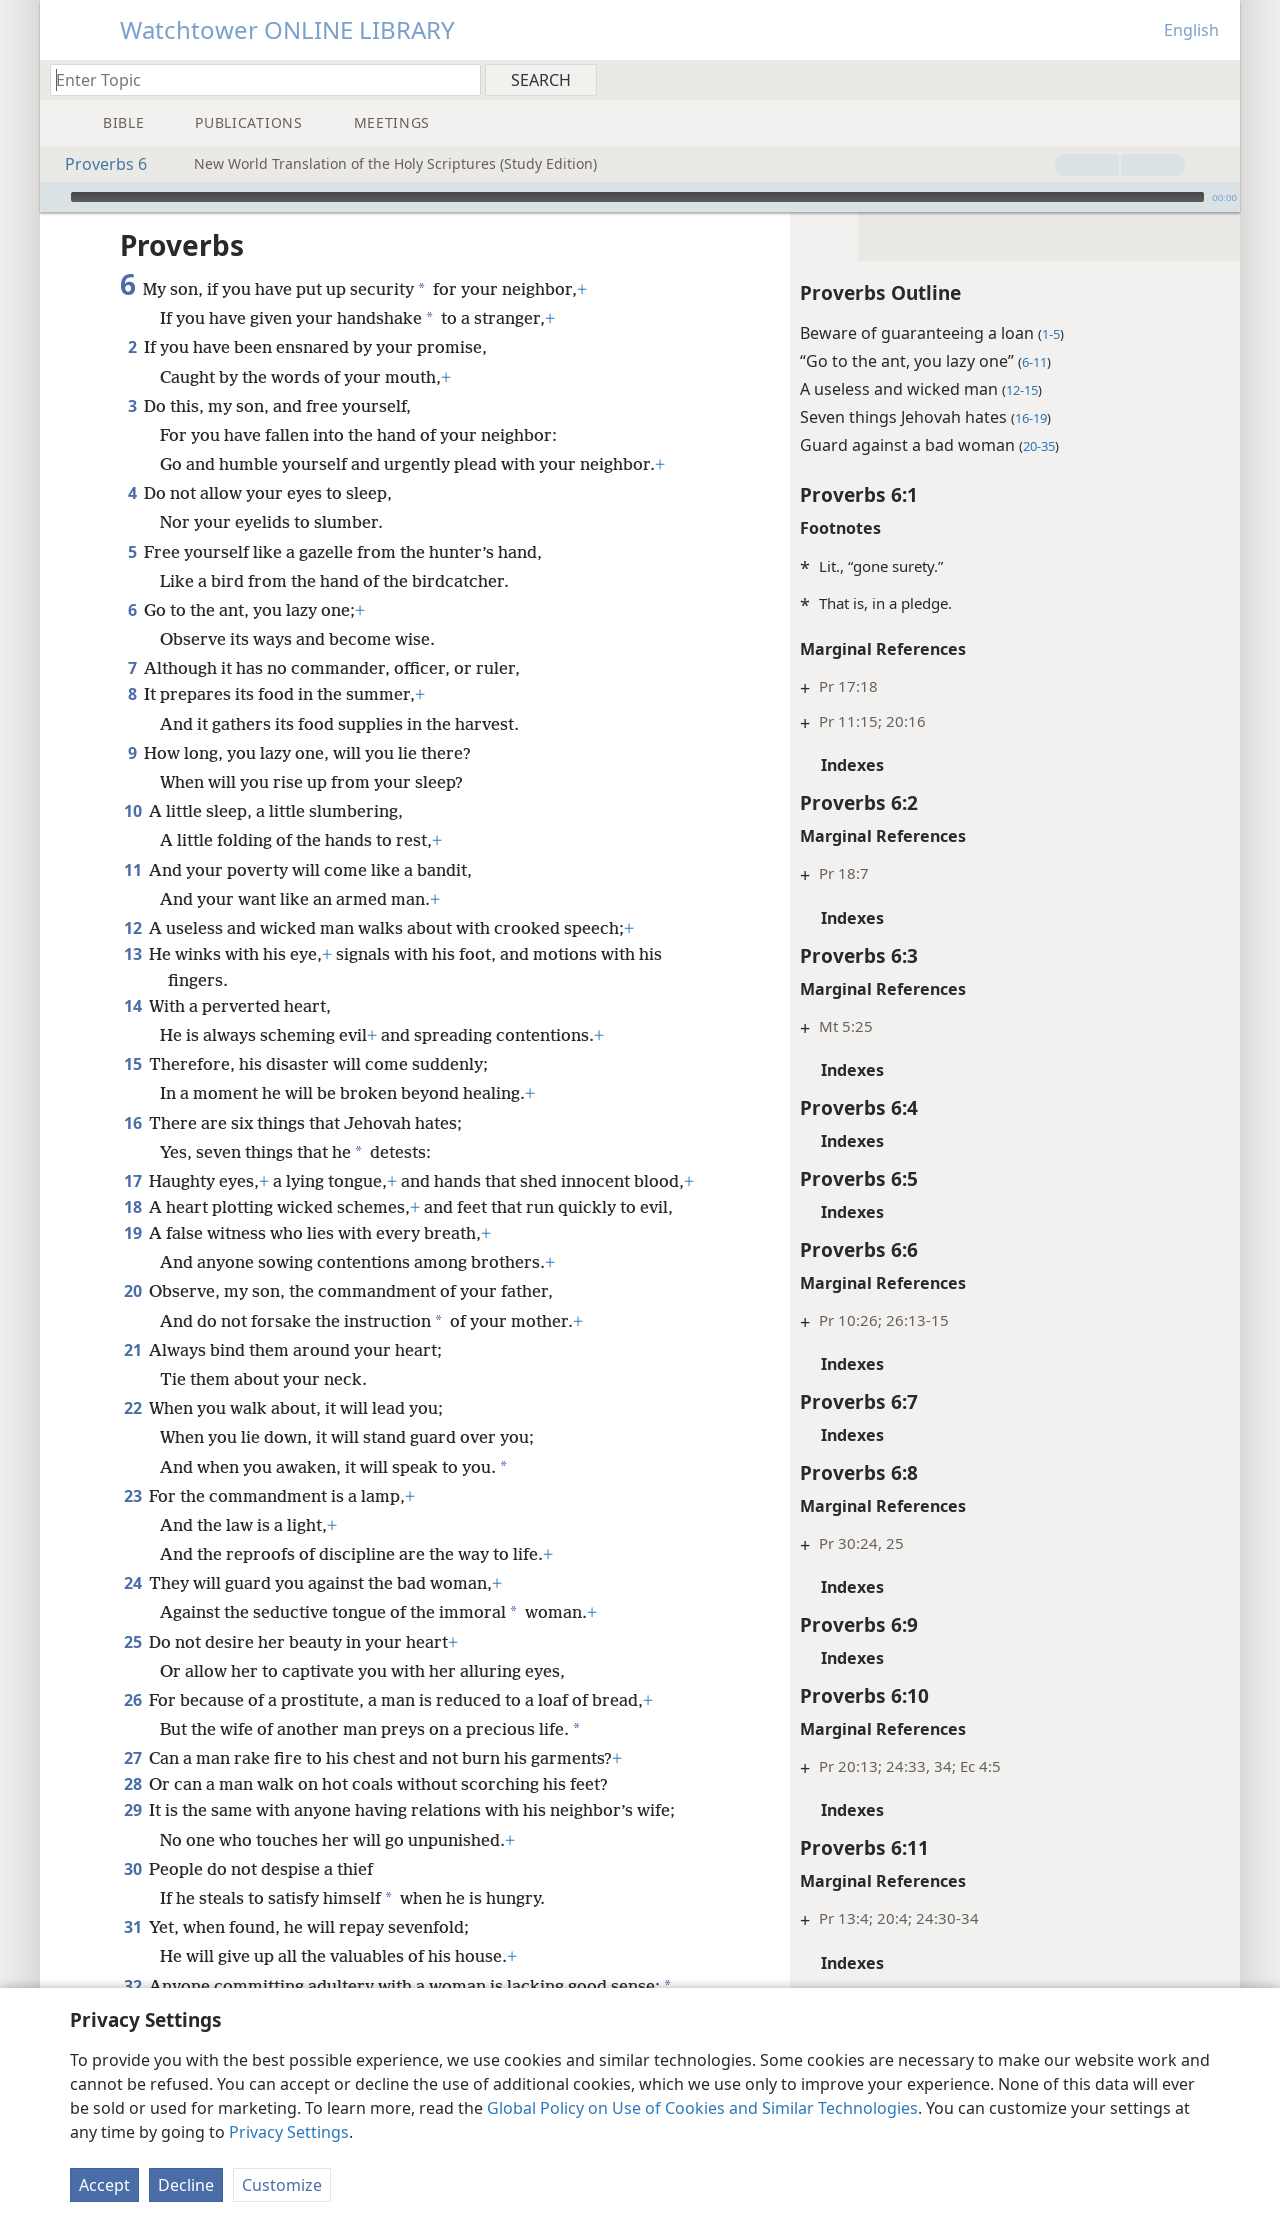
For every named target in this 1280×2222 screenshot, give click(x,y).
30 (132, 1839)
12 (132, 898)
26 (132, 1670)
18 (132, 1177)
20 (132, 1261)
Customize (282, 2185)
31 (132, 1897)
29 (132, 1780)
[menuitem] (1217, 79)
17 (132, 1151)
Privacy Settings (289, 2132)
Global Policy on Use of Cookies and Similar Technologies (702, 2108)
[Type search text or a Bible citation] (256, 79)
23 (132, 1466)
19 (132, 1203)
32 (132, 1956)
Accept (104, 2185)
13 (132, 924)
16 (132, 1093)
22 (132, 1378)
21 (132, 1320)
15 (132, 1034)
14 (132, 976)
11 (132, 840)
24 (132, 1553)
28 (132, 1754)
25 (132, 1612)
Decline (186, 2185)
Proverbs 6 (96, 164)
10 (132, 781)
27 (132, 1728)
